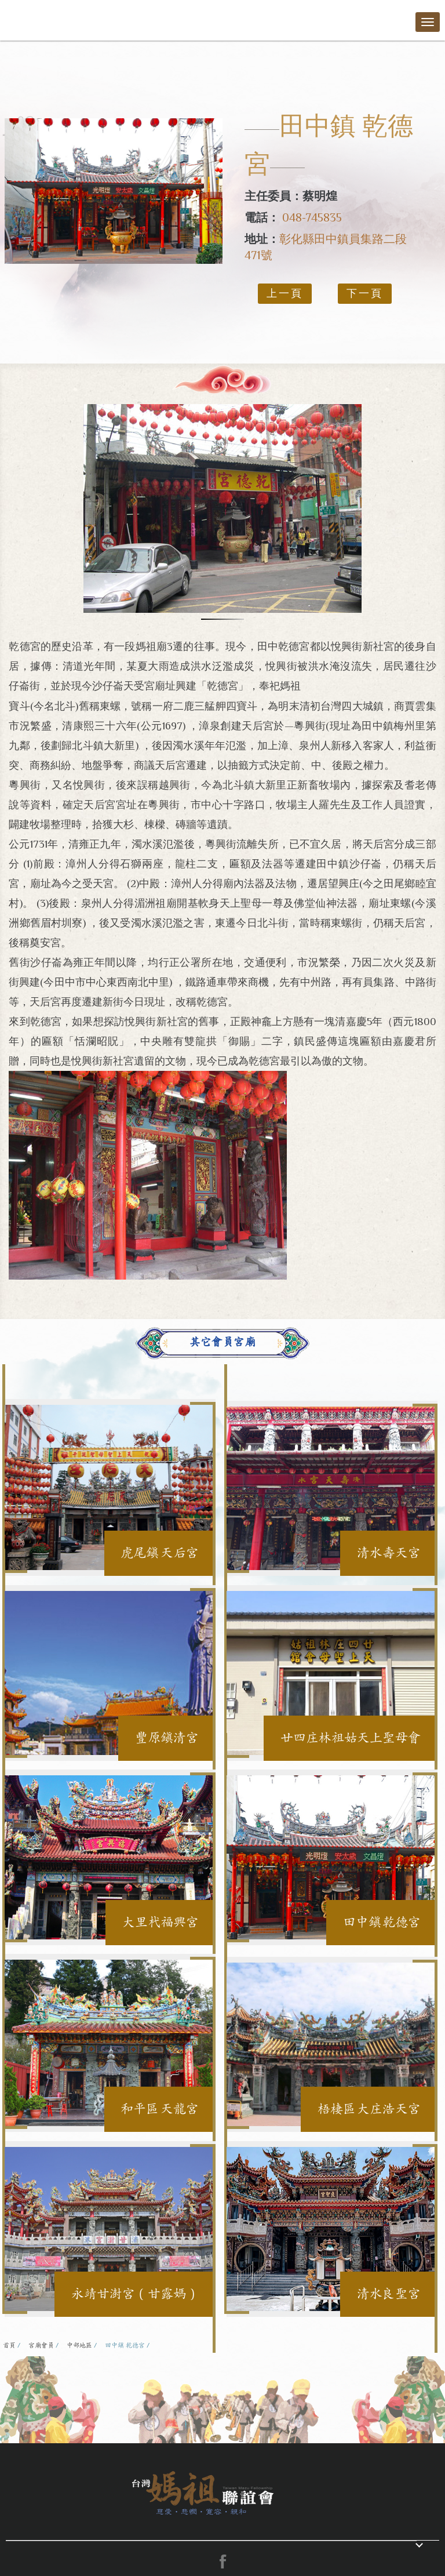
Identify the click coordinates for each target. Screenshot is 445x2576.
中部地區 (79, 2345)
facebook (222, 2561)
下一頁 (364, 293)
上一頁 (285, 293)
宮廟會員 (41, 2345)
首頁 (9, 2345)
